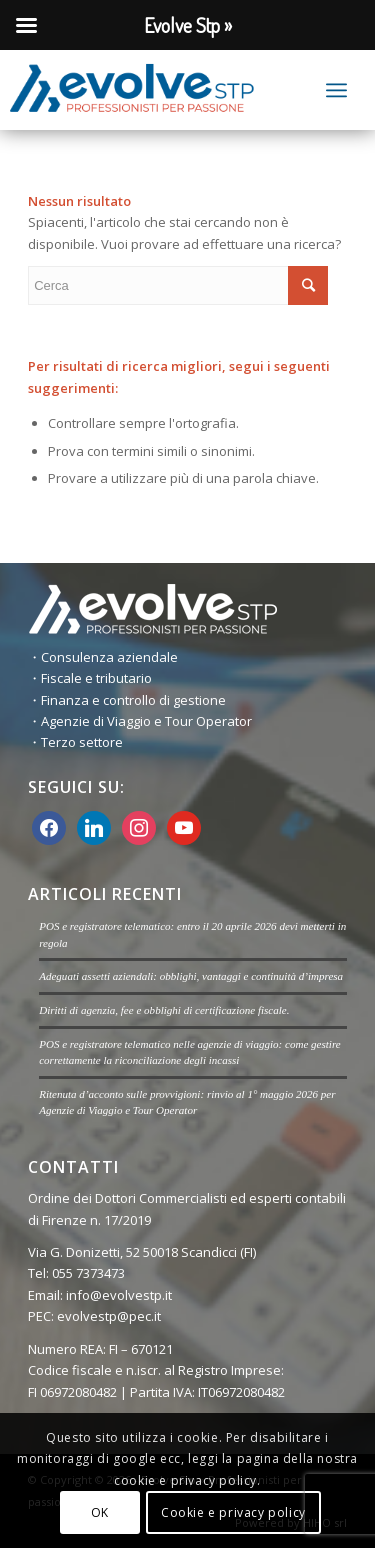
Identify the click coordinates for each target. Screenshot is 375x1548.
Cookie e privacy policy (233, 1512)
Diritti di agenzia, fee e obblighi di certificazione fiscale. (164, 1010)
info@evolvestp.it (119, 1295)
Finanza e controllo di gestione (133, 700)
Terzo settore (82, 742)
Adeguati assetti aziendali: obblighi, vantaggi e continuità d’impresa (191, 976)
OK (100, 1512)
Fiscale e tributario (96, 678)
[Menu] (336, 90)
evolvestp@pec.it (110, 1316)
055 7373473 (88, 1273)
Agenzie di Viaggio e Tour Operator (146, 721)
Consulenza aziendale (109, 657)
